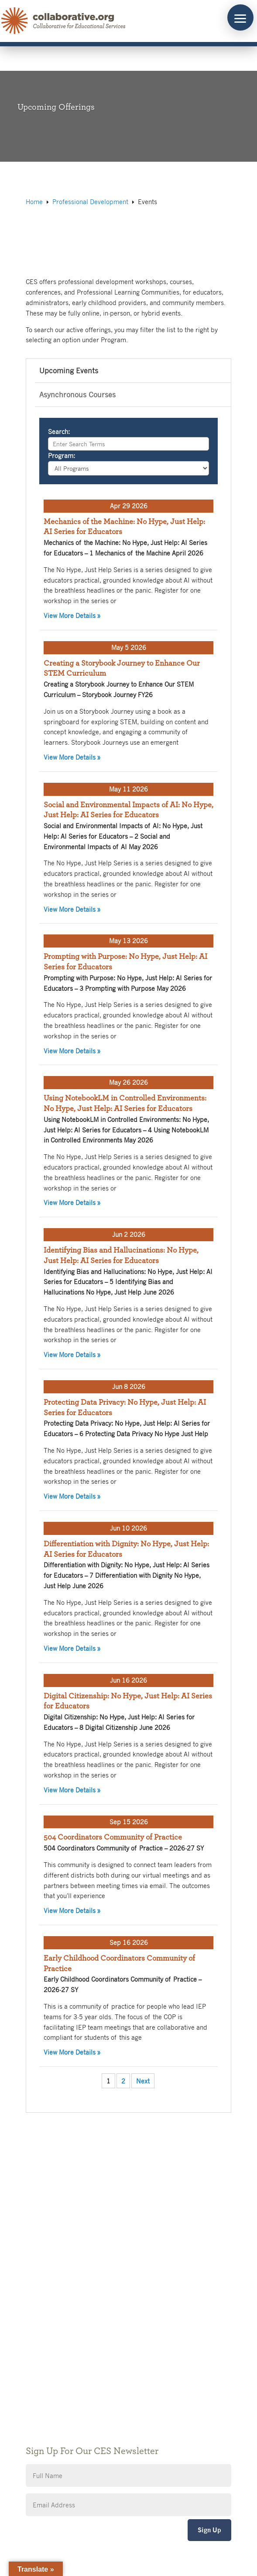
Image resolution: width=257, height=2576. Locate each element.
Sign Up (209, 2530)
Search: (59, 431)
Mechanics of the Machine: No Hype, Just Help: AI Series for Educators (124, 527)
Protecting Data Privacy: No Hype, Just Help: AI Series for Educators (125, 1408)
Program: (61, 455)
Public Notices (48, 2336)
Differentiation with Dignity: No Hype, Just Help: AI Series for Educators (126, 1549)
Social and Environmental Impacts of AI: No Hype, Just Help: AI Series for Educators (128, 810)
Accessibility (46, 2375)
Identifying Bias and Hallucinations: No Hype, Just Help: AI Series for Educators (121, 1255)
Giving (37, 2349)
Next (143, 2080)
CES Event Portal (52, 2388)
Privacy (38, 2362)
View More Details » (128, 615)
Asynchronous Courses (77, 394)
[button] (240, 17)
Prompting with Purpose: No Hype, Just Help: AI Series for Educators (125, 962)
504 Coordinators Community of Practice (113, 1837)
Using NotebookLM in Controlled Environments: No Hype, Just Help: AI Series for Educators (125, 1103)
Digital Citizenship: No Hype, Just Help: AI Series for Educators (128, 1701)
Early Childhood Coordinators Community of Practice (119, 1964)
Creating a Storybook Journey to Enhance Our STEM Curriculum (122, 669)
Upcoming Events (68, 370)
